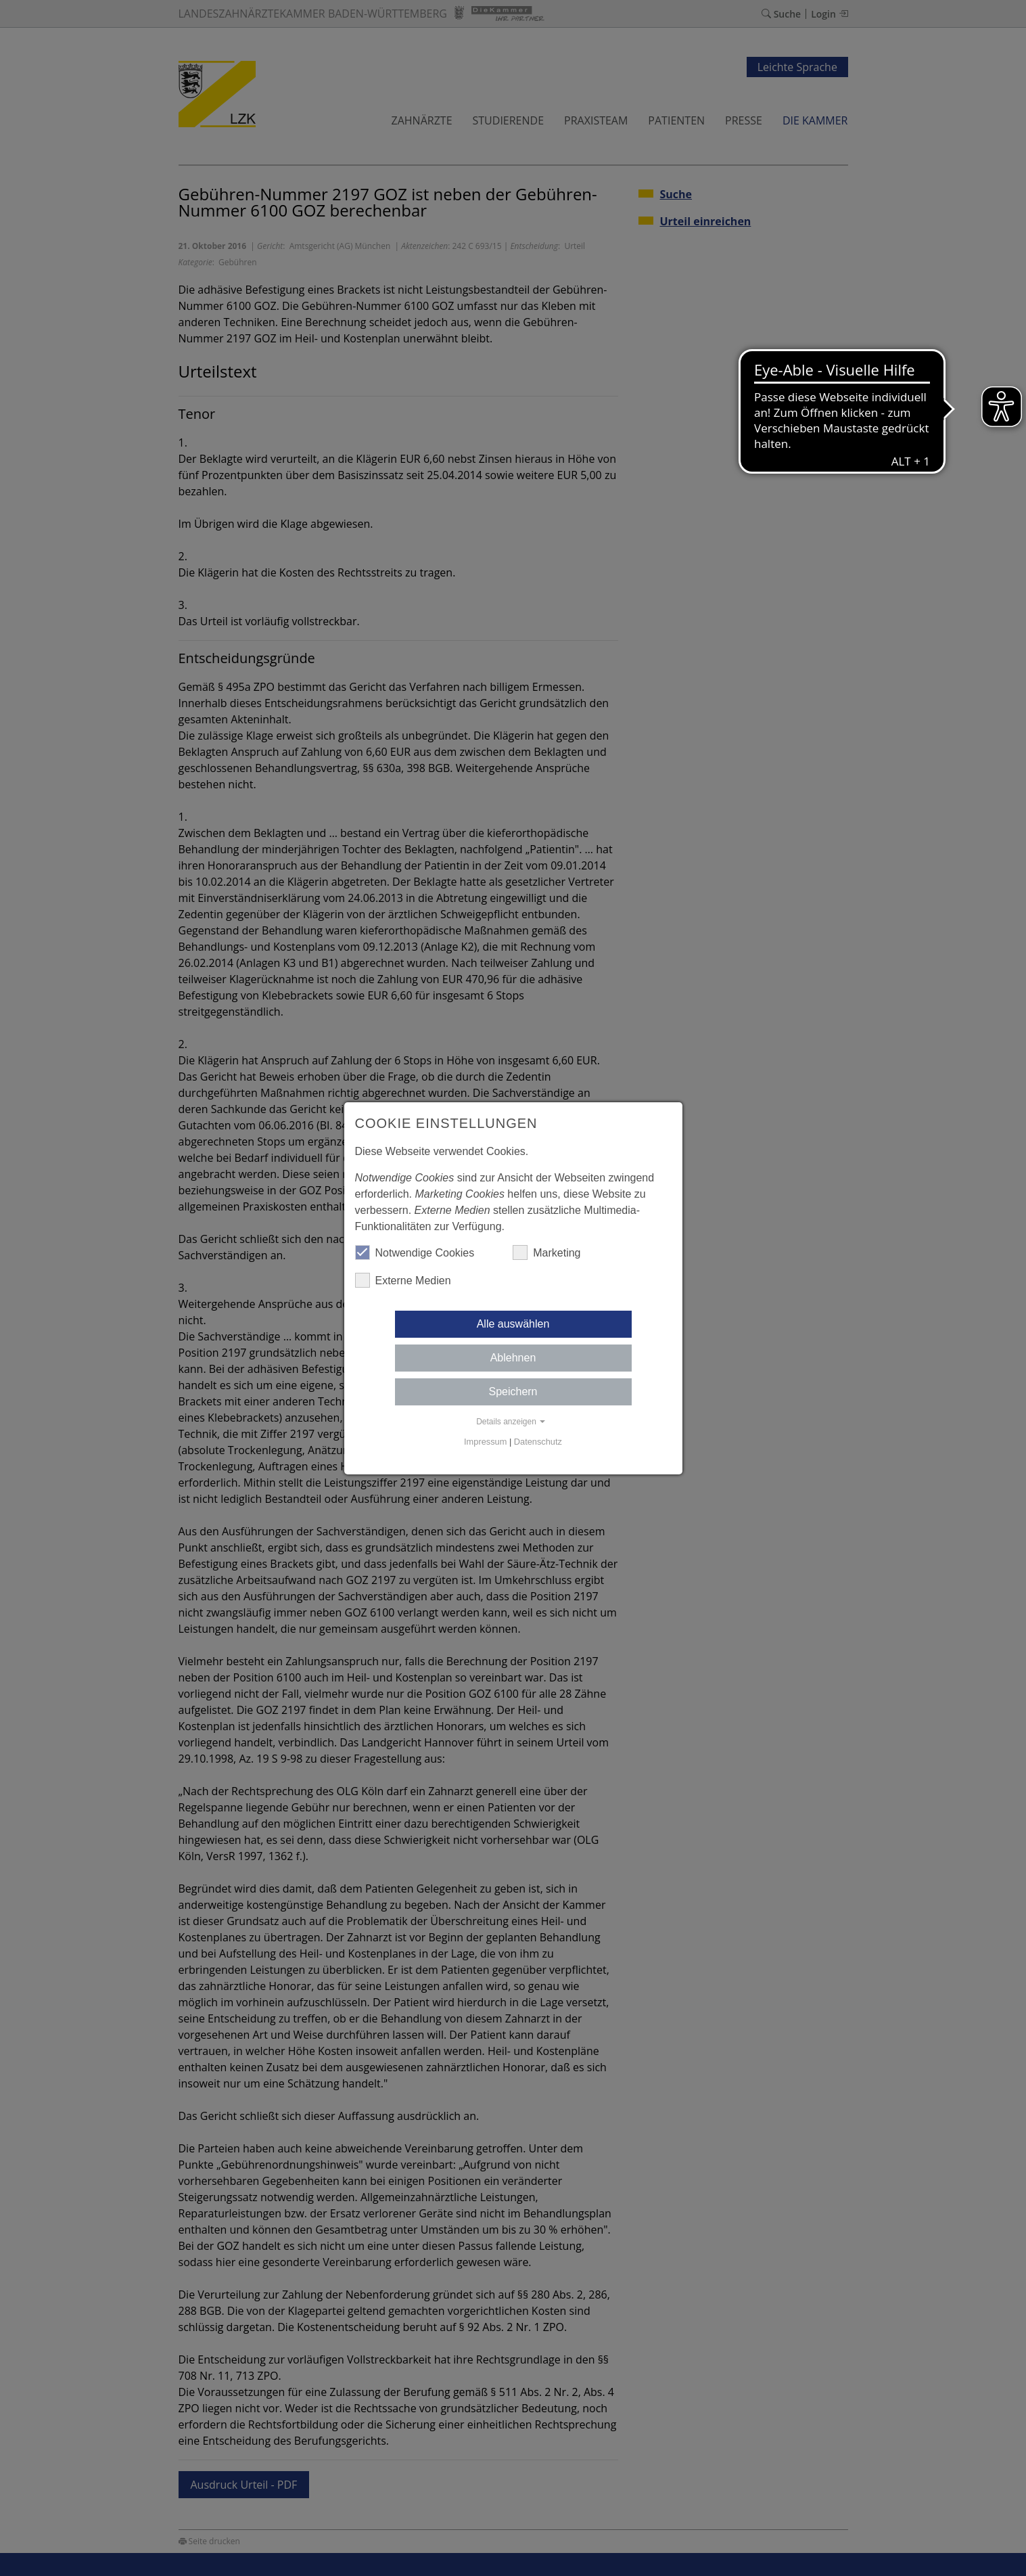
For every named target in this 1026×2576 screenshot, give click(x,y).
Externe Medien (403, 1280)
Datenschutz (538, 1442)
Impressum (485, 1442)
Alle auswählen (513, 1324)
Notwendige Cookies (415, 1252)
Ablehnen (513, 1357)
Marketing (546, 1252)
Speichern (512, 1391)
